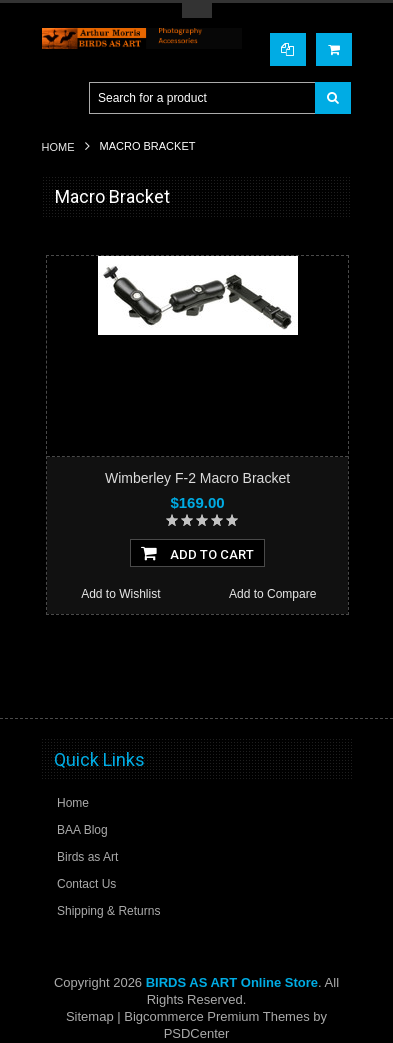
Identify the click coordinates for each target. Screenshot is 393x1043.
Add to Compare (272, 594)
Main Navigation (59, 98)
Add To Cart (197, 553)
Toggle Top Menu (197, 10)
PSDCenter (197, 1033)
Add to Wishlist (120, 594)
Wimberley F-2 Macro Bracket (197, 478)
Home (58, 147)
